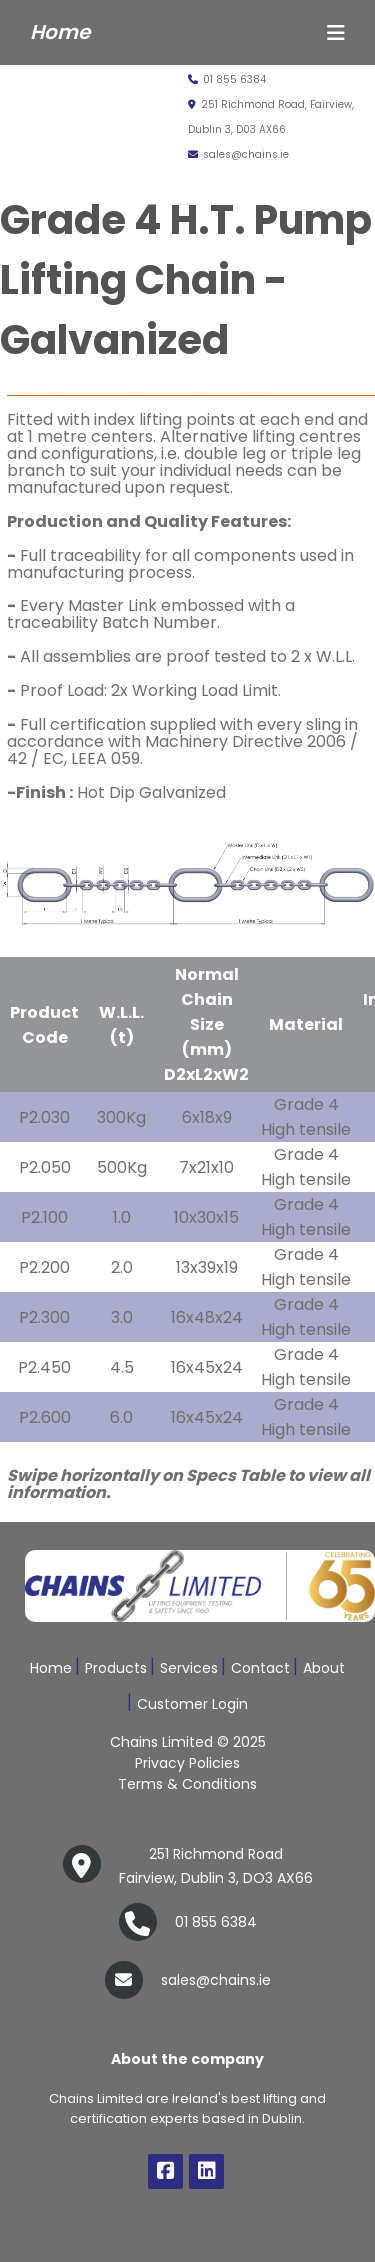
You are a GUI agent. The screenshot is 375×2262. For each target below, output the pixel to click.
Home (51, 1668)
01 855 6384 (227, 79)
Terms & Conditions (187, 1784)
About (324, 1668)
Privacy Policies (187, 1763)
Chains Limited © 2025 (188, 1742)
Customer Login (192, 1704)
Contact (260, 1668)
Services (189, 1668)
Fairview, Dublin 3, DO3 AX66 (216, 1864)
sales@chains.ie (238, 154)
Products (116, 1668)
